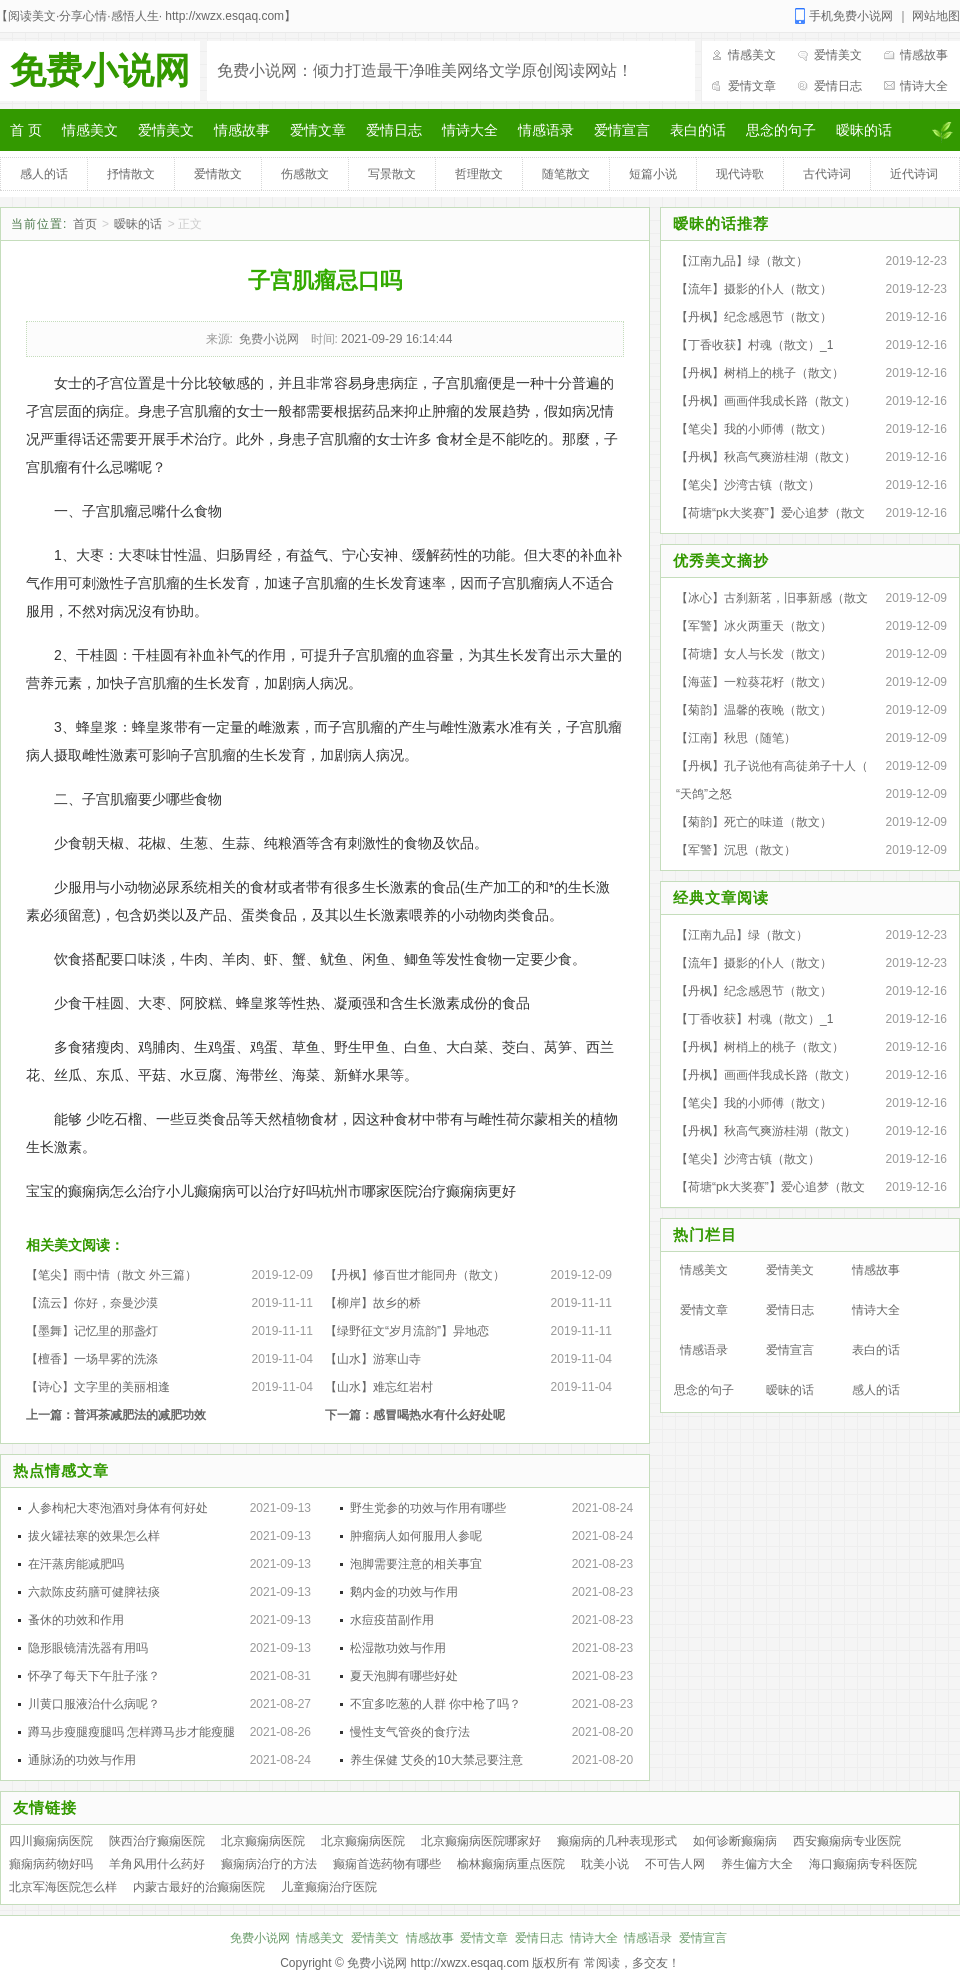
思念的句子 (781, 130)
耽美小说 (605, 1864)
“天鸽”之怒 (704, 794)
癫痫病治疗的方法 (269, 1864)
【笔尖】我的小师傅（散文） (754, 429)
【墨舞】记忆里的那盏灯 (92, 1331)
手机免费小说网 (851, 16)
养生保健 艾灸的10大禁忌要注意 (436, 1760)
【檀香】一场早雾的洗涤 (92, 1359)
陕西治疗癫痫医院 (157, 1841)
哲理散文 (479, 174)
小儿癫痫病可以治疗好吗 (243, 1191)
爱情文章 (752, 86)
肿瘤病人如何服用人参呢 (416, 1536)
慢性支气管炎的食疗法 (410, 1732)
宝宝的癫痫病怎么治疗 (96, 1191)
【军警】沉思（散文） (736, 850)
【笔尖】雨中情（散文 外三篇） (111, 1275)
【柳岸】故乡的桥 (373, 1303)
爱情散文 (218, 174)
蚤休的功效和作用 (76, 1620)
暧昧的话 (864, 130)
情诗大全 (924, 86)
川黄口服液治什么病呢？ (94, 1704)
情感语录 (546, 130)
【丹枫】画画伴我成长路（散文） (766, 401)
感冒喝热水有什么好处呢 (439, 1415)
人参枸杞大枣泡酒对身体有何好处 (118, 1508)
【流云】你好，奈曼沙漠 (92, 1303)
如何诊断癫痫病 (735, 1841)
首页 (85, 224)
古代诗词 (827, 174)
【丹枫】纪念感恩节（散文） (754, 317)
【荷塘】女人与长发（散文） (754, 654)
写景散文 (392, 174)
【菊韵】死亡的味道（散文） (754, 822)
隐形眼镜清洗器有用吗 (88, 1648)
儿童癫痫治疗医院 (329, 1887)
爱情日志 (838, 86)
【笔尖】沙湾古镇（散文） (748, 485)
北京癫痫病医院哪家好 (481, 1841)
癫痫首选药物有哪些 (387, 1864)
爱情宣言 (622, 130)
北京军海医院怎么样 (63, 1887)
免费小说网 (100, 70)
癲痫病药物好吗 (51, 1864)
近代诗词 (914, 174)
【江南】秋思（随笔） (736, 738)
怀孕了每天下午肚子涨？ (94, 1676)
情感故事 (924, 55)
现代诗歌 (740, 174)
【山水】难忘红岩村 (379, 1387)
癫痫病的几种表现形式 (617, 1841)
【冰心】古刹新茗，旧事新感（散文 (772, 598)
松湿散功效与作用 (398, 1648)
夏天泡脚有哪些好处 (404, 1676)
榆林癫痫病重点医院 (511, 1864)
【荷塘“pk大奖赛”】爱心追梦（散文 (770, 513)
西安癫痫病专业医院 (847, 1841)
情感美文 (752, 55)
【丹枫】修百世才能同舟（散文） (415, 1275)
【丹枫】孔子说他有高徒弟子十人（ (772, 766)
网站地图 (936, 16)
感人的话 (44, 174)
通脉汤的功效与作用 (82, 1760)
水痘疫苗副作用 (392, 1620)
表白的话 (698, 130)
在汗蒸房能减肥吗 (76, 1564)
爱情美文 (838, 55)
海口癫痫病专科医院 (863, 1864)
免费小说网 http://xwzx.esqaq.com (438, 1963)
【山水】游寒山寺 (373, 1359)
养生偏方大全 (757, 1864)
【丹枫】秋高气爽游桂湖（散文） (766, 457)
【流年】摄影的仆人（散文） (754, 289)
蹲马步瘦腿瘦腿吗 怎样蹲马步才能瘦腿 (131, 1732)
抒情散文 (131, 174)
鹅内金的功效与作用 (404, 1592)
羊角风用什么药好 (157, 1864)
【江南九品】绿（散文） (742, 261)
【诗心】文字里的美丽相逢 (98, 1387)
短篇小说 (653, 174)
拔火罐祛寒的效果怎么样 (94, 1536)
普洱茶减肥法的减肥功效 (140, 1415)
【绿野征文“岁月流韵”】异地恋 (407, 1331)
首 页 (26, 130)
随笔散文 (566, 174)
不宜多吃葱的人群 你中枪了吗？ (435, 1704)
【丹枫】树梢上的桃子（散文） (760, 373)
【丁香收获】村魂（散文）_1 (754, 345)
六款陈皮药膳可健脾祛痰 (94, 1592)
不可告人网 (675, 1864)
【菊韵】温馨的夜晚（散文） (754, 710)
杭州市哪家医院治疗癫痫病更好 (418, 1191)
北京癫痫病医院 (263, 1841)
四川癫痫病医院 (51, 1841)
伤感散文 (305, 174)
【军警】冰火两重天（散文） (754, 626)
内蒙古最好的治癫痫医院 (199, 1887)
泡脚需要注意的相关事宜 (416, 1564)
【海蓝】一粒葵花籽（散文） (754, 682)
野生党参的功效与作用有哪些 (428, 1508)
